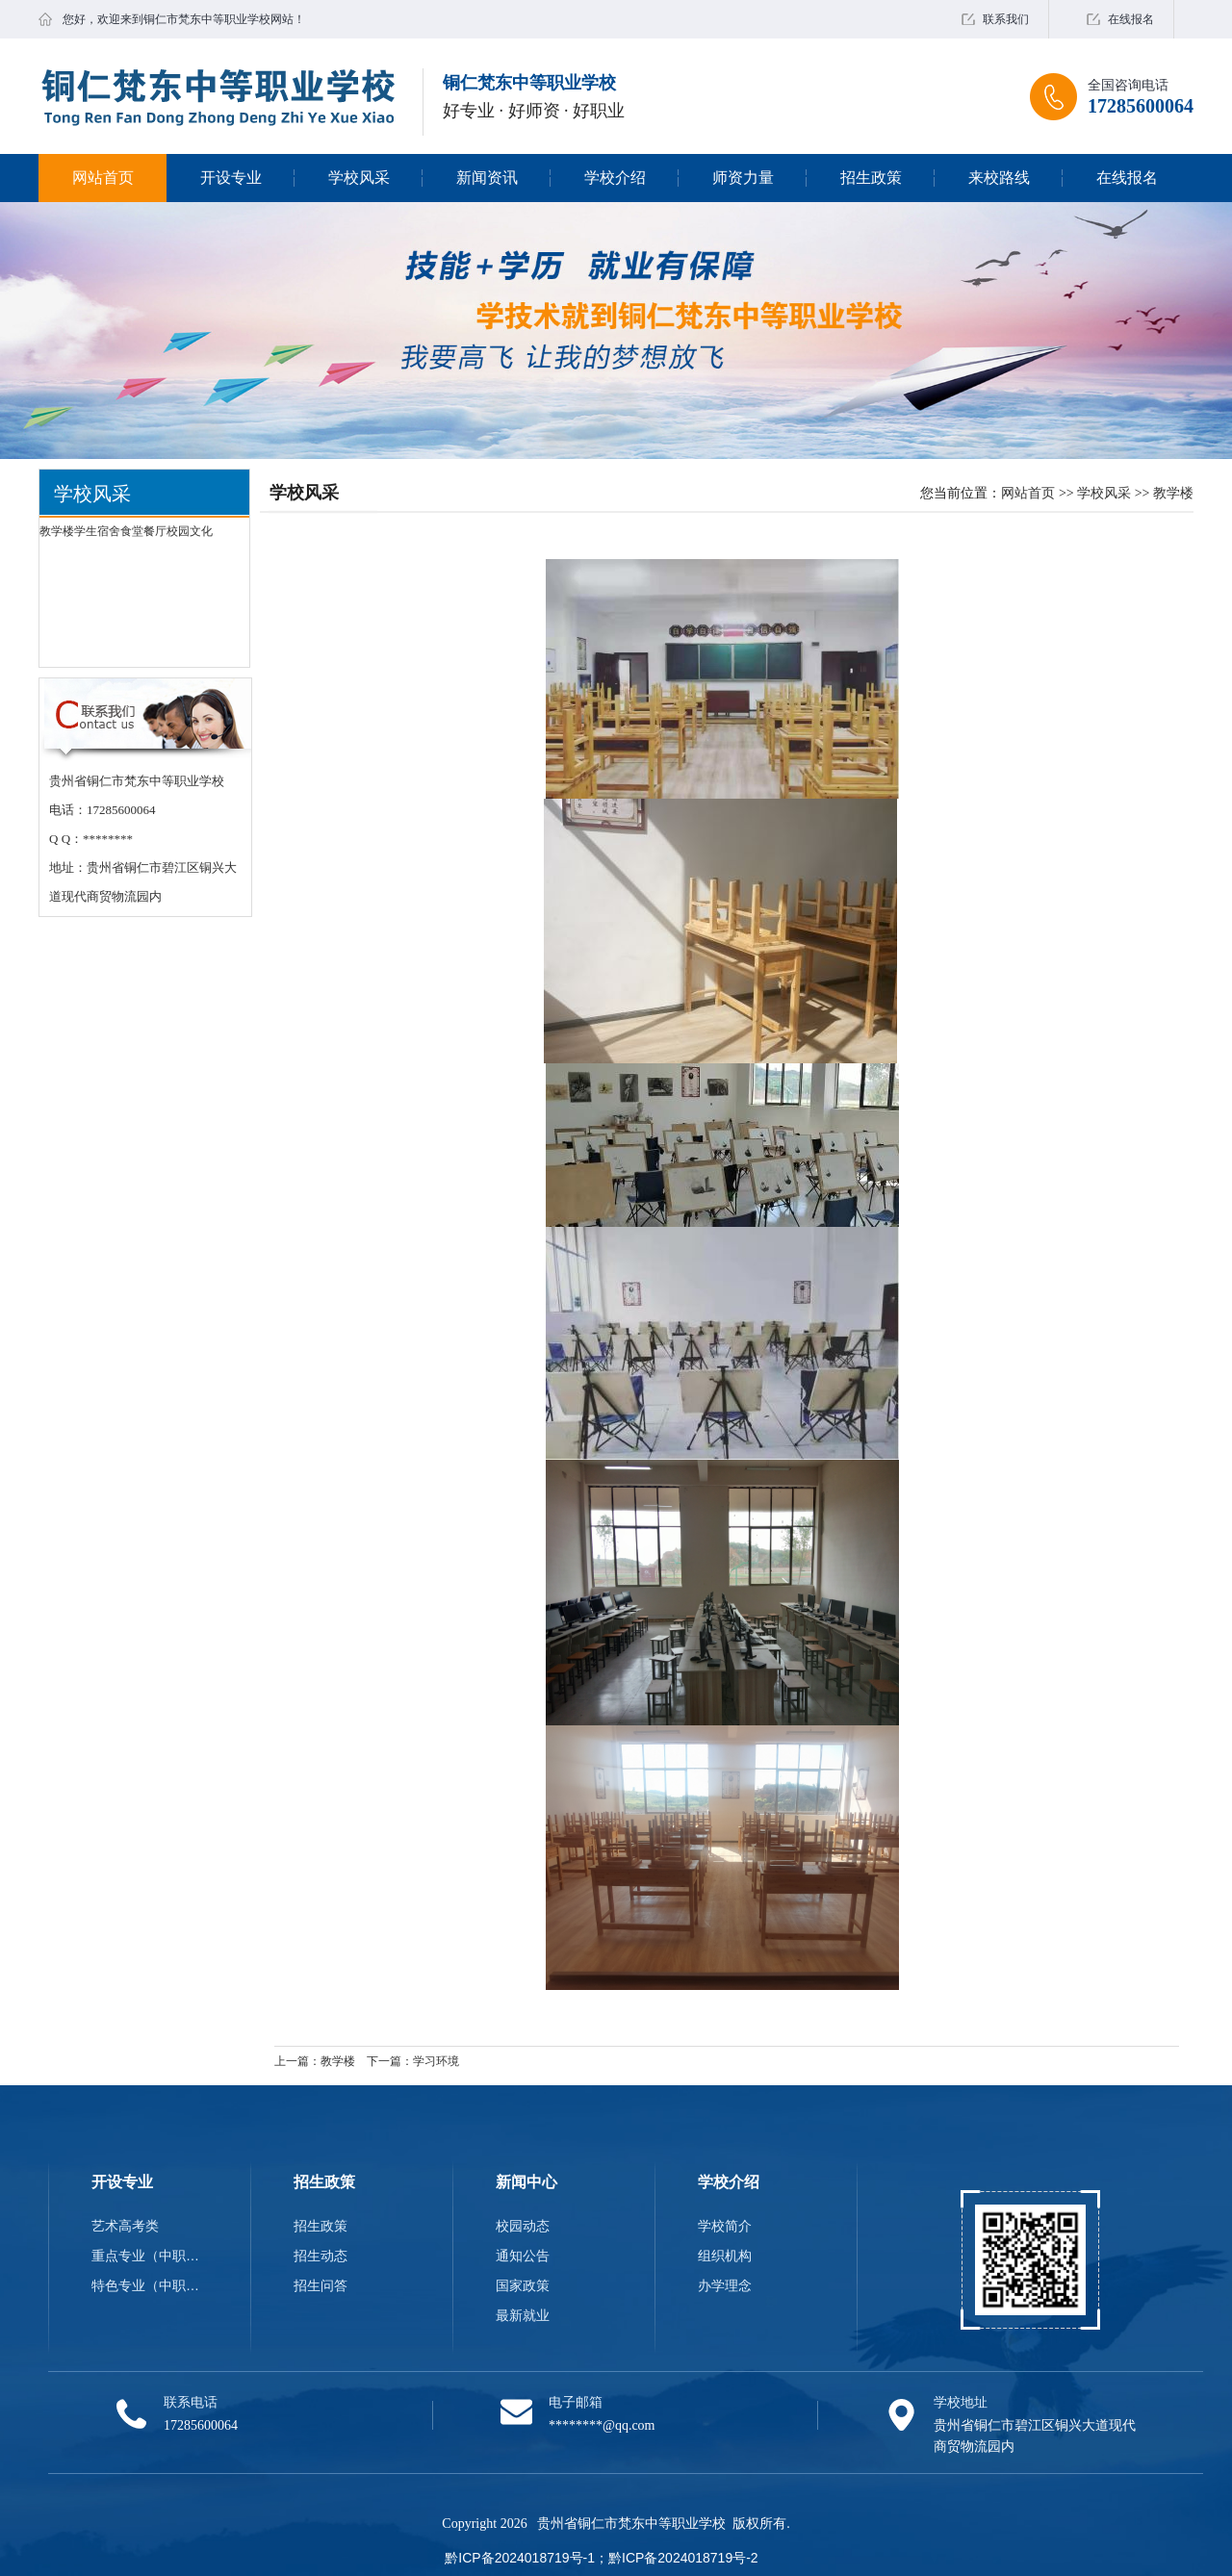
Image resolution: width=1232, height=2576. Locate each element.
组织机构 (725, 2255)
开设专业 (231, 177)
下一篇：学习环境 (413, 2061)
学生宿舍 (97, 531)
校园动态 (523, 2225)
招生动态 (320, 2255)
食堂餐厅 (143, 531)
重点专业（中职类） (149, 2255)
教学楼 (56, 531)
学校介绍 (615, 177)
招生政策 (871, 177)
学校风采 (359, 177)
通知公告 (523, 2255)
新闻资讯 (487, 177)
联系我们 (1006, 19)
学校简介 (725, 2225)
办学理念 (725, 2285)
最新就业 (523, 2315)
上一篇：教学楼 (314, 2061)
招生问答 (320, 2285)
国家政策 (523, 2285)
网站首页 (103, 177)
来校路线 (999, 177)
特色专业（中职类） (149, 2285)
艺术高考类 (125, 2225)
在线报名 (1131, 19)
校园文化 (190, 531)
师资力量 (743, 177)
